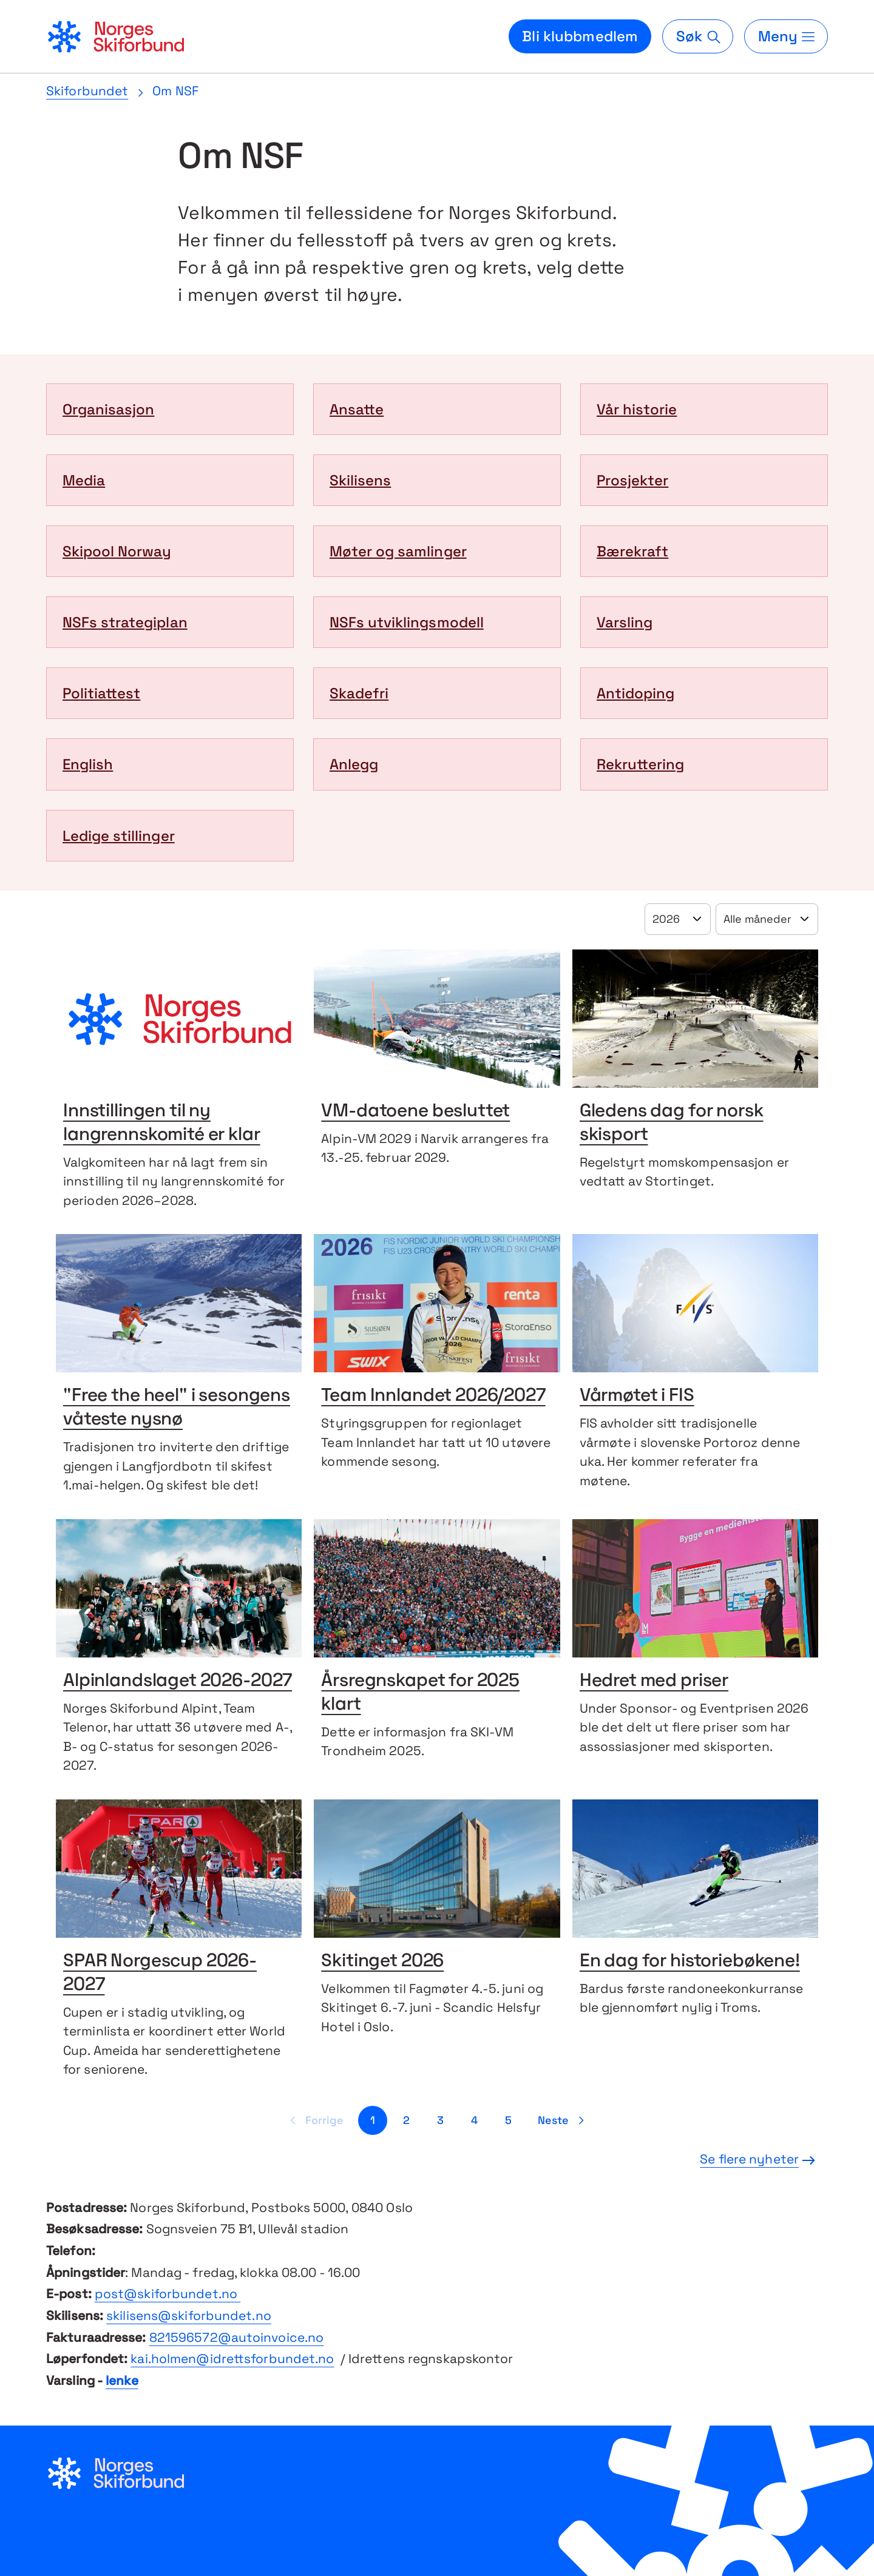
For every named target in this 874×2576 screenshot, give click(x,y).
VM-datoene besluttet (415, 1112)
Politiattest (101, 693)
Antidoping (635, 693)
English (88, 764)
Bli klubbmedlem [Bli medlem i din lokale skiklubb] (580, 36)
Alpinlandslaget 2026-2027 (177, 1681)
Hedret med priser (654, 1681)
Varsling (624, 622)
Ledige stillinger (119, 835)
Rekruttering (640, 764)
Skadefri (359, 693)
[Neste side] (563, 2120)
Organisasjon (108, 409)
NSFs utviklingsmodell (407, 622)
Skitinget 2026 (382, 1962)
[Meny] (786, 36)
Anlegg (354, 764)
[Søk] (697, 36)
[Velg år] (678, 919)
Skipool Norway (117, 551)
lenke (122, 2380)
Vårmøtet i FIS (637, 1396)
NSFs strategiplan (125, 622)
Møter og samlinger (398, 551)
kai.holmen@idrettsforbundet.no (232, 2358)
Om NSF (175, 91)
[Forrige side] (314, 2120)
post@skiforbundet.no (167, 2293)
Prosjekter (632, 480)
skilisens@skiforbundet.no (188, 2315)
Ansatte (357, 409)
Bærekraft (632, 551)
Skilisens (360, 480)
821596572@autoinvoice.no (236, 2337)
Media (84, 480)
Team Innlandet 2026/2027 (433, 1396)
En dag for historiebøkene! (690, 1962)
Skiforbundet (87, 91)
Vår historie (637, 409)
